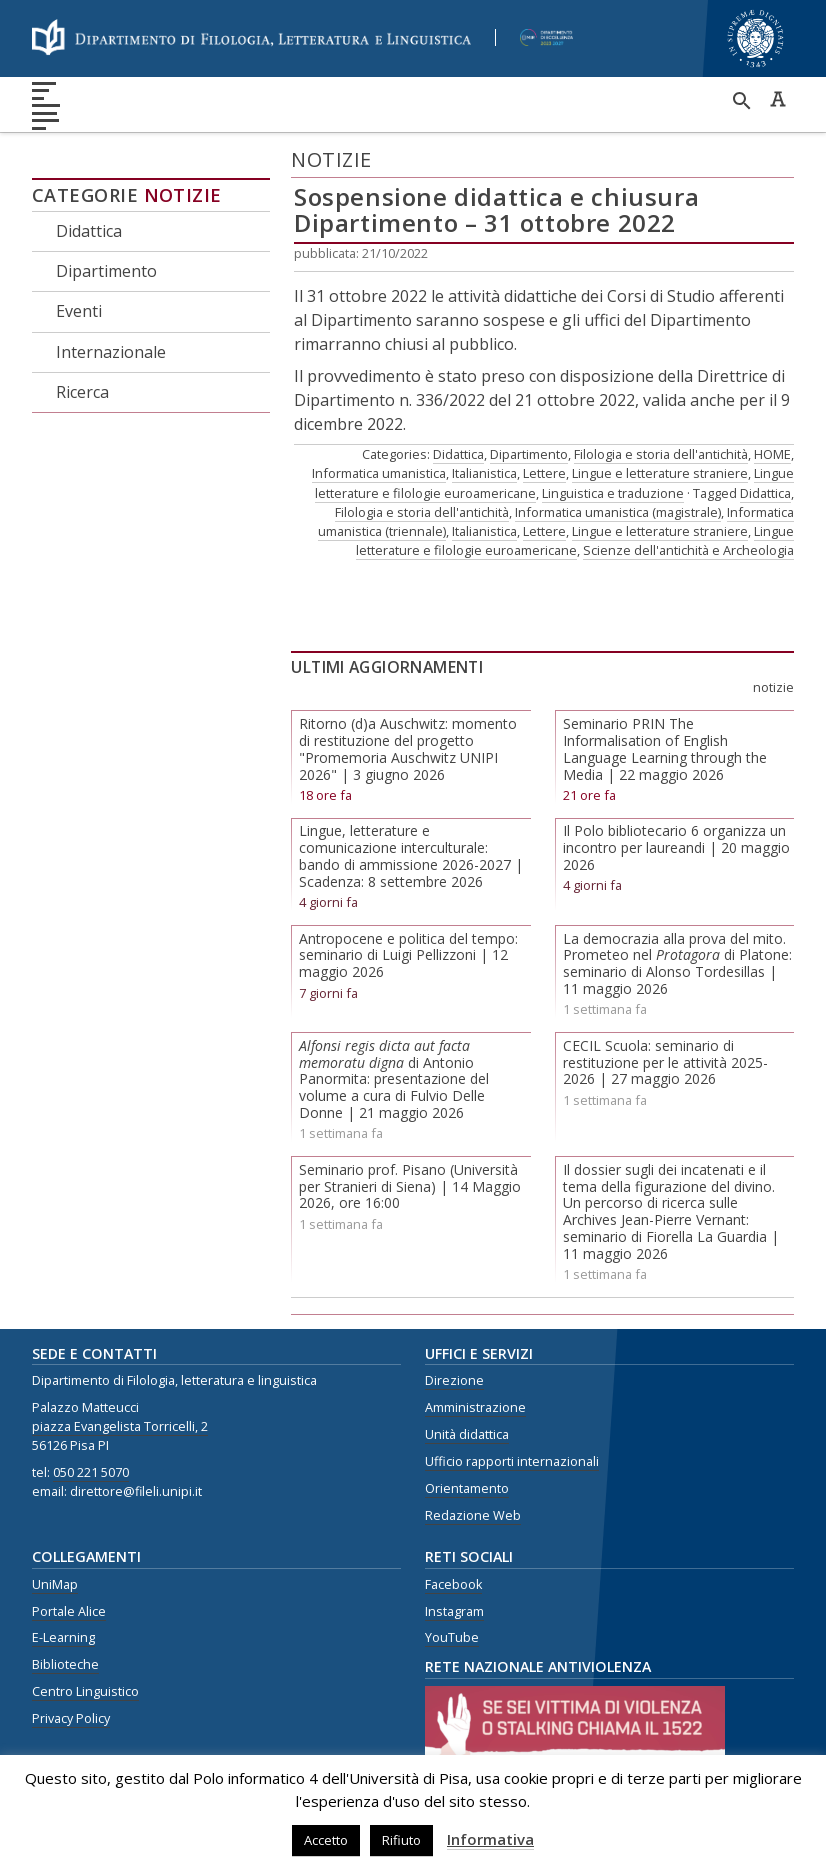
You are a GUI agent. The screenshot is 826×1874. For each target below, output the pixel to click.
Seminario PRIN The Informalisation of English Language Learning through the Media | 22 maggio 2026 (665, 748)
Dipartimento (106, 271)
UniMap (55, 1584)
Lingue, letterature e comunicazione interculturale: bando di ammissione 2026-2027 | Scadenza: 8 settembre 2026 (411, 855)
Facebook (453, 1584)
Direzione (454, 1380)
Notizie (183, 195)
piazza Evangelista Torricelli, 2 (120, 1426)
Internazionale (111, 352)
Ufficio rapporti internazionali (512, 1461)
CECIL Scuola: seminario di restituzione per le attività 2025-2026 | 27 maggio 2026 (665, 1062)
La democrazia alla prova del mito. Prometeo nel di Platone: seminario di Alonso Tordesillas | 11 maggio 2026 (677, 963)
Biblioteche (65, 1664)
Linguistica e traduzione (613, 493)
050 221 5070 (91, 1472)
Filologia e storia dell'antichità (661, 454)
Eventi (79, 311)
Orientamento (467, 1488)
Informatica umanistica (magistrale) (618, 512)
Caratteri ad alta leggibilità (778, 99)
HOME (772, 454)
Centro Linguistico (85, 1691)
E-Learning (63, 1637)
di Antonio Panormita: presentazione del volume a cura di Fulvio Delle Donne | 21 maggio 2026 (394, 1079)
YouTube (452, 1637)
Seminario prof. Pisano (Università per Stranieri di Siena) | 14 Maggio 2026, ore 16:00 (410, 1186)
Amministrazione (475, 1407)
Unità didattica (467, 1434)
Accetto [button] (326, 1840)
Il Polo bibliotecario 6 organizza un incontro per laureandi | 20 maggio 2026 (676, 847)
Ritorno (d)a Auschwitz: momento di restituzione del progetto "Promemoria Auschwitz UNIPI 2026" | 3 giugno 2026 (408, 748)
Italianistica (484, 473)
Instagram (454, 1611)
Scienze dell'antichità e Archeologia (688, 550)
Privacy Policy (71, 1718)
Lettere (544, 473)
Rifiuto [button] (401, 1840)
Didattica (89, 231)
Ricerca (82, 392)
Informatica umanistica (379, 473)
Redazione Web (473, 1515)
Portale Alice (69, 1611)
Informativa (490, 1839)
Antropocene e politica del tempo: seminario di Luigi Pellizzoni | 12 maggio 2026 (408, 955)
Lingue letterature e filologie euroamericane (575, 540)
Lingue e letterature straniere (660, 473)
